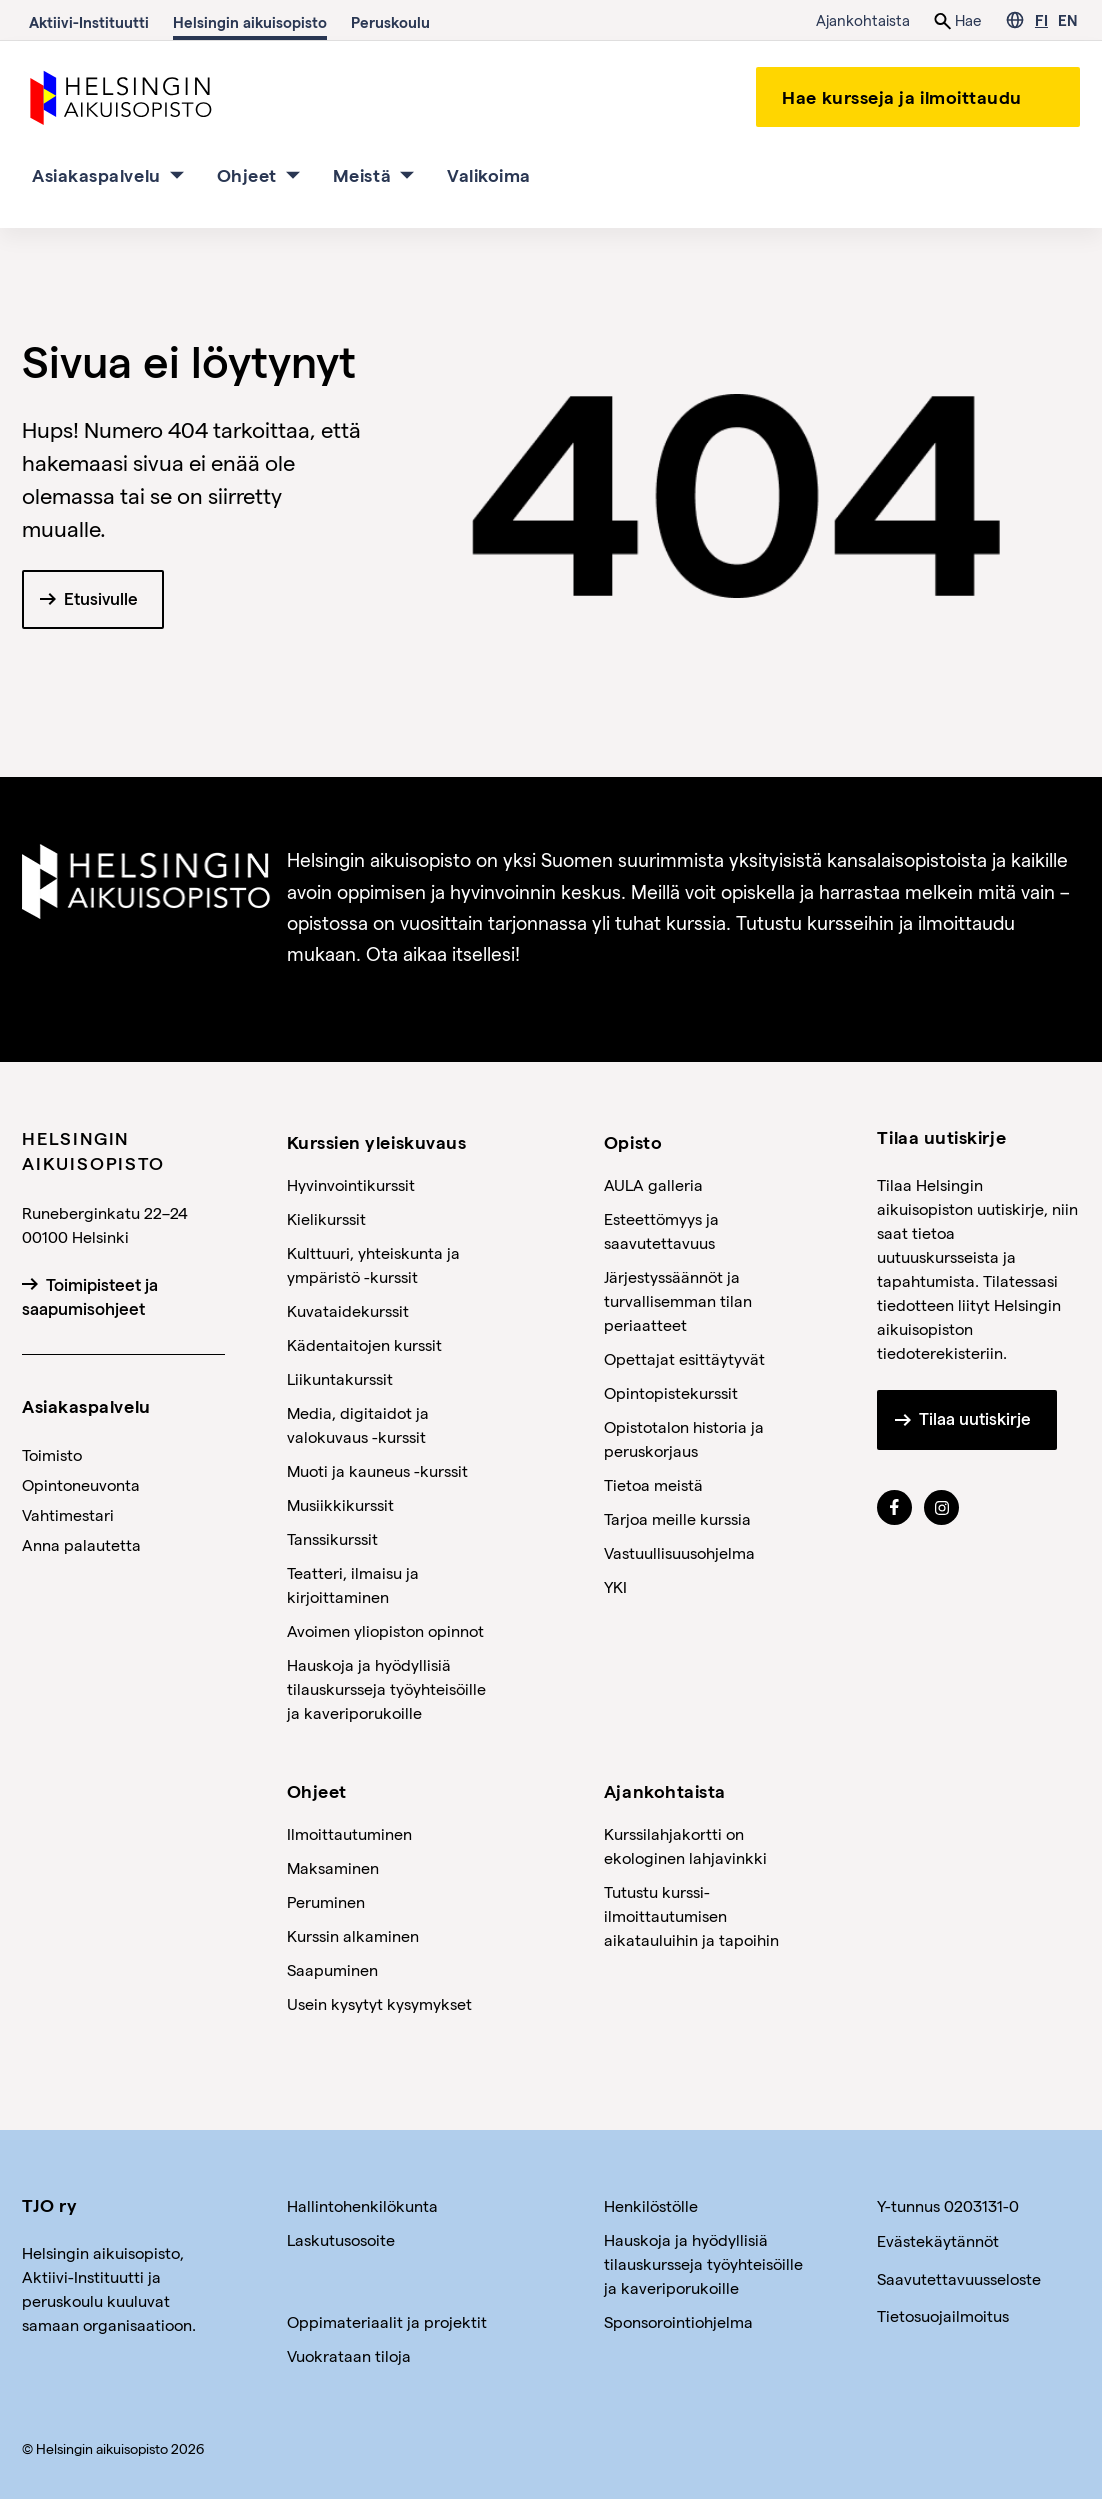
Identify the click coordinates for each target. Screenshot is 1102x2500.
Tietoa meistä (653, 1484)
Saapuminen (332, 1970)
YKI (615, 1586)
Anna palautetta (81, 1544)
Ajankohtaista (863, 20)
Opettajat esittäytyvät (684, 1358)
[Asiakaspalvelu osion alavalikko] (177, 175)
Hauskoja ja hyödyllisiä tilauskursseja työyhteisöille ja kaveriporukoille (386, 1688)
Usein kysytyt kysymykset (379, 2004)
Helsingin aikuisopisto (250, 22)
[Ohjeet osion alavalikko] (293, 175)
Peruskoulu (390, 22)
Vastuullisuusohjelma (679, 1552)
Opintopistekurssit (671, 1392)
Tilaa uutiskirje (975, 1420)
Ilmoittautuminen (349, 1834)
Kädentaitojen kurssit (364, 1344)
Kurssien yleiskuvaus (377, 1141)
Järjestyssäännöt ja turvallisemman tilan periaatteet (678, 1300)
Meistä (362, 174)
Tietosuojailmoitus (943, 2315)
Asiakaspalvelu (96, 174)
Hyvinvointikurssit (351, 1184)
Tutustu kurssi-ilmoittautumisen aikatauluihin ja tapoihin (691, 1916)
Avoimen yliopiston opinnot (385, 1630)
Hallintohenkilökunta (362, 2206)
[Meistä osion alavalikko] (407, 175)
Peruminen (326, 1902)
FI (1041, 20)
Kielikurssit (326, 1218)
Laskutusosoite (341, 2240)
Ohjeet (247, 174)
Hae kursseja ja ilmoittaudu (902, 96)
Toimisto (52, 1454)
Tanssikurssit (332, 1538)
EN (1067, 20)
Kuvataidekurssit (348, 1310)
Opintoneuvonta (81, 1484)
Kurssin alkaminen (353, 1936)
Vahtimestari (68, 1514)
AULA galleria (653, 1184)
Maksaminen (333, 1868)
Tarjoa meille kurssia (677, 1518)
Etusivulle (101, 600)
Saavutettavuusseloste (959, 2278)
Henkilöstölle (651, 2206)
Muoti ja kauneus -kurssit (377, 1470)
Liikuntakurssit (340, 1378)
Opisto (633, 1141)
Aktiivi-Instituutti (89, 22)
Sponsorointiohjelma (678, 2322)
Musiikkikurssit (340, 1504)
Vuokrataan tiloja (349, 2356)
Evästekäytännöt (938, 2241)
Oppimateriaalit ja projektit (387, 2322)
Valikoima (489, 174)
